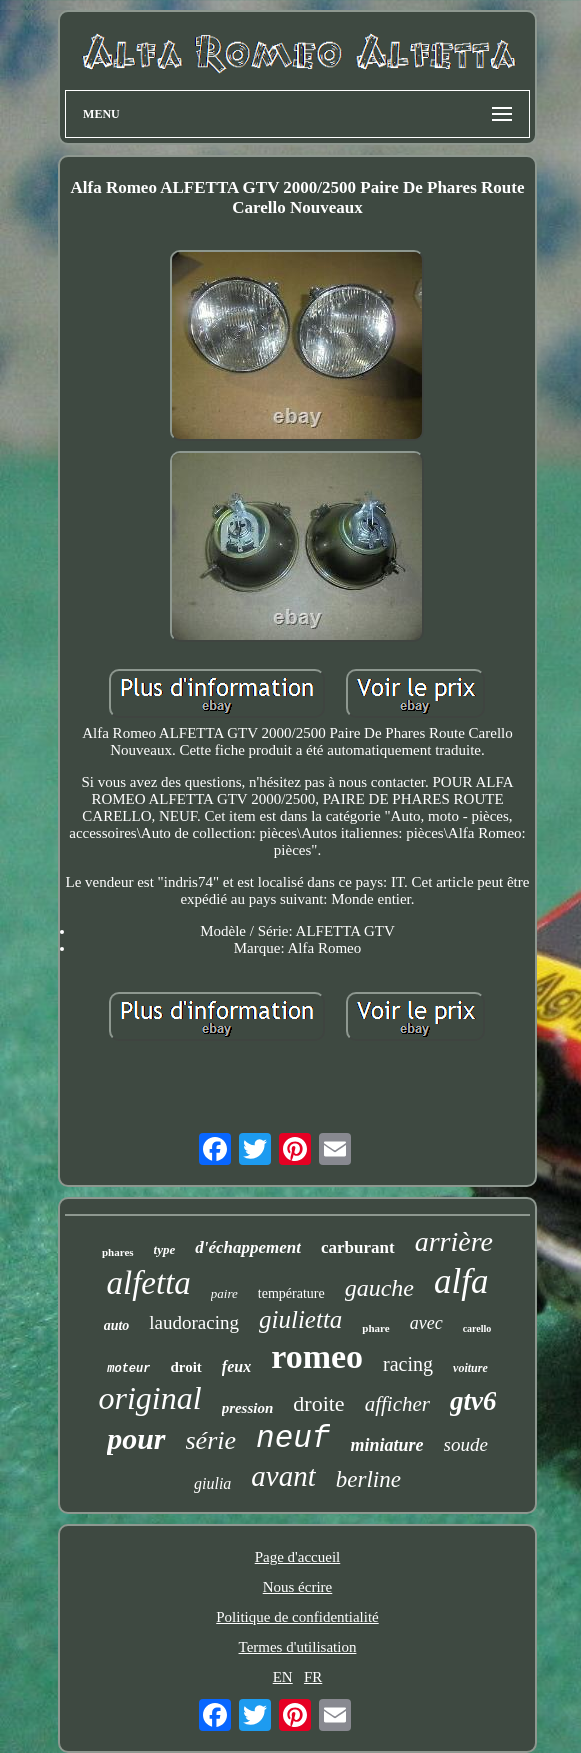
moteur (128, 1369)
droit (185, 1367)
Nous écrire (298, 1587)
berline (368, 1479)
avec (426, 1323)
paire (224, 1293)
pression (248, 1408)
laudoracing (194, 1322)
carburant (358, 1247)
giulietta (300, 1319)
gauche (379, 1288)
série (211, 1440)
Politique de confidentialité (297, 1617)
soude (466, 1444)
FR (313, 1677)
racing (408, 1364)
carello (477, 1328)
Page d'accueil (298, 1557)
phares (118, 1252)
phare (375, 1328)
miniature (386, 1445)
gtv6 (473, 1401)
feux (236, 1366)
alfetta (149, 1283)
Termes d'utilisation (298, 1647)
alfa (461, 1281)
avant (283, 1476)
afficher (397, 1404)
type (165, 1249)
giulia (212, 1483)
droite (318, 1403)
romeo (317, 1356)
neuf (293, 1438)
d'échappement (248, 1247)
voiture (470, 1368)
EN (283, 1677)
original (150, 1398)
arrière (454, 1241)
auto (117, 1325)
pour (136, 1438)
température (291, 1293)
